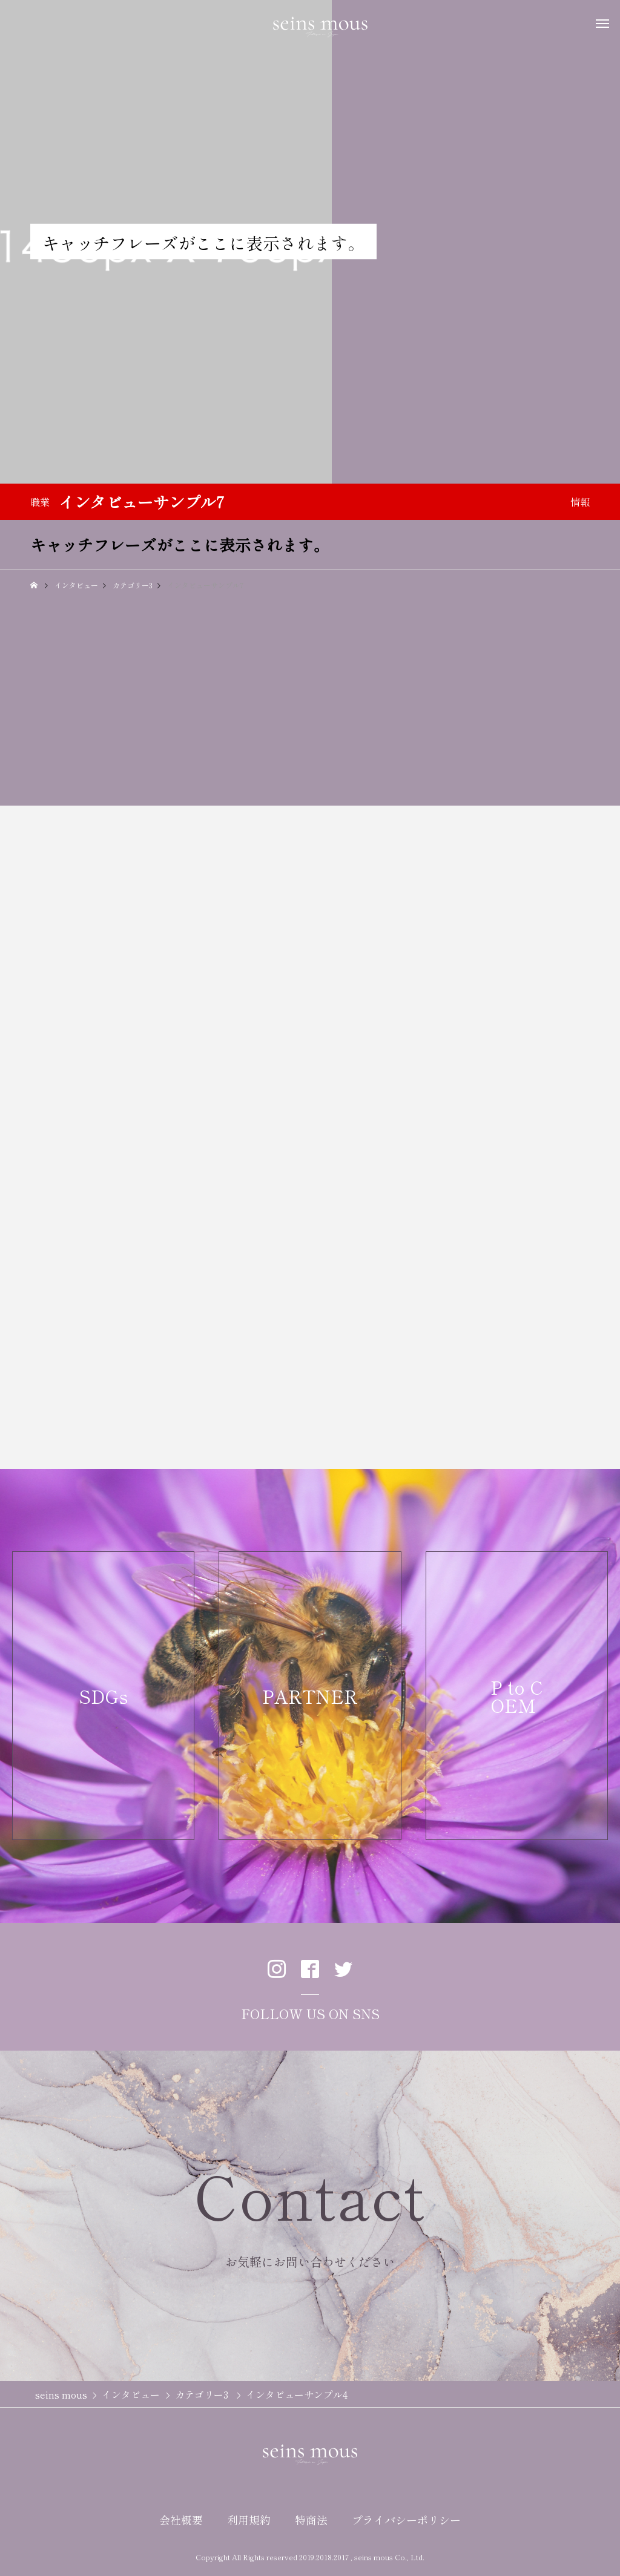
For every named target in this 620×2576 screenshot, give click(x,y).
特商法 (311, 2520)
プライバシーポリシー (406, 2520)
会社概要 (181, 2520)
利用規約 (249, 2520)
